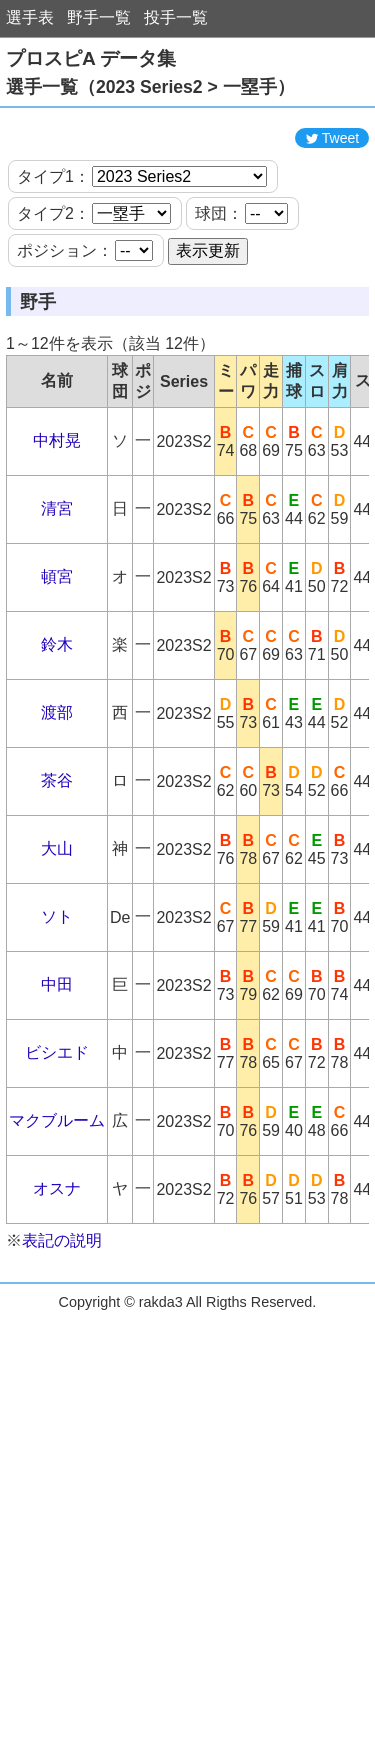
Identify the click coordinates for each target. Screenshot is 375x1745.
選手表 (30, 17)
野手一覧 (99, 17)
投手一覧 (176, 17)
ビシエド (57, 1102)
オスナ (57, 1238)
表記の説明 (62, 1290)
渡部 (57, 762)
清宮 (57, 558)
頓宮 (57, 626)
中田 (57, 1034)
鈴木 (57, 694)
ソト (57, 966)
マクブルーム (57, 1170)
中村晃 (57, 490)
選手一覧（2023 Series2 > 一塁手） (150, 87)
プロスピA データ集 (91, 58)
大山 (57, 898)
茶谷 (57, 830)
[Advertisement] (188, 143)
